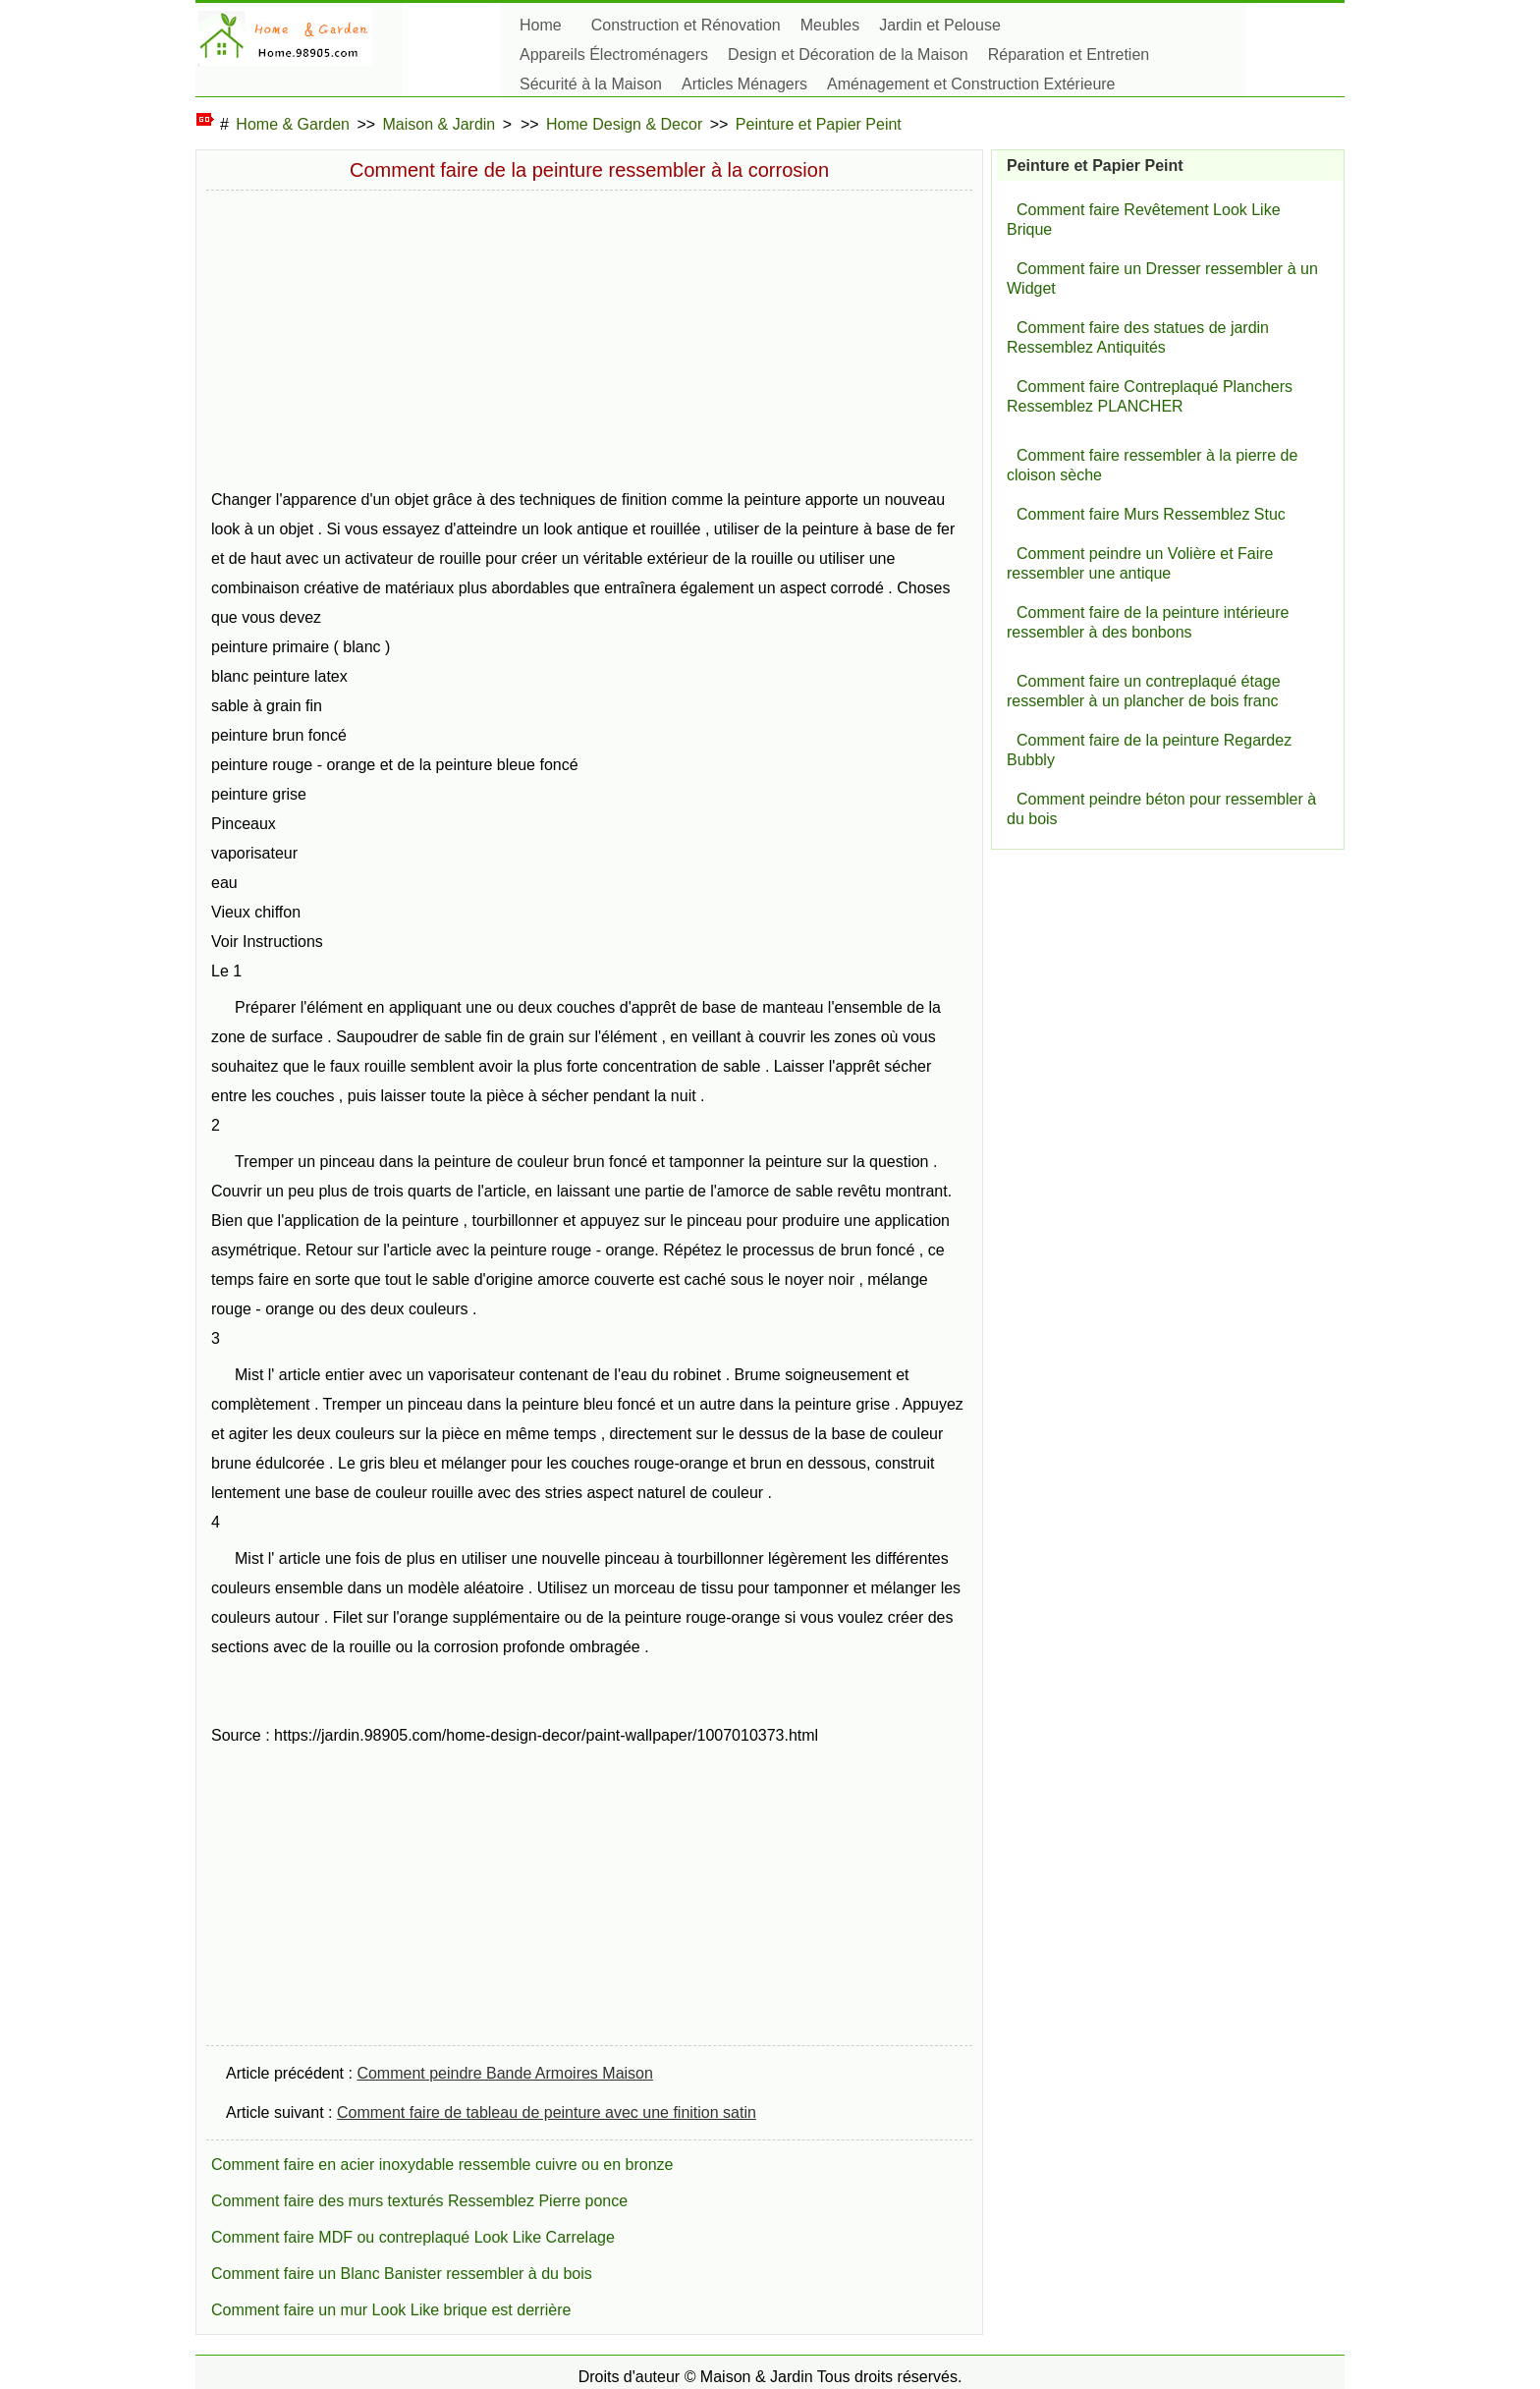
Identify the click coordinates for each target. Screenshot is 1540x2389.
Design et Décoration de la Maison (848, 54)
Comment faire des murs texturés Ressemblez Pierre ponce (419, 2201)
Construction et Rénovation (686, 25)
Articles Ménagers (744, 84)
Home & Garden (293, 124)
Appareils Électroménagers (614, 54)
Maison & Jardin (439, 124)
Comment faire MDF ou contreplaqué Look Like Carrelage (413, 2237)
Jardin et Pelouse (940, 25)
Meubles (829, 25)
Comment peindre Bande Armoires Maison (504, 2073)
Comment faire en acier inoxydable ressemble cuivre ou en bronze (442, 2164)
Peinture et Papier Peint (819, 124)
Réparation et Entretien (1069, 54)
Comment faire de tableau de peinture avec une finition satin (546, 2112)
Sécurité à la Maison (591, 84)
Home (541, 25)
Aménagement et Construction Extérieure (971, 84)
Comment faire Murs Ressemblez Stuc (1151, 514)
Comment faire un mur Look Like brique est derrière (391, 2310)
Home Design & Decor (624, 124)
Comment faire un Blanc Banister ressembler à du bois (401, 2273)
